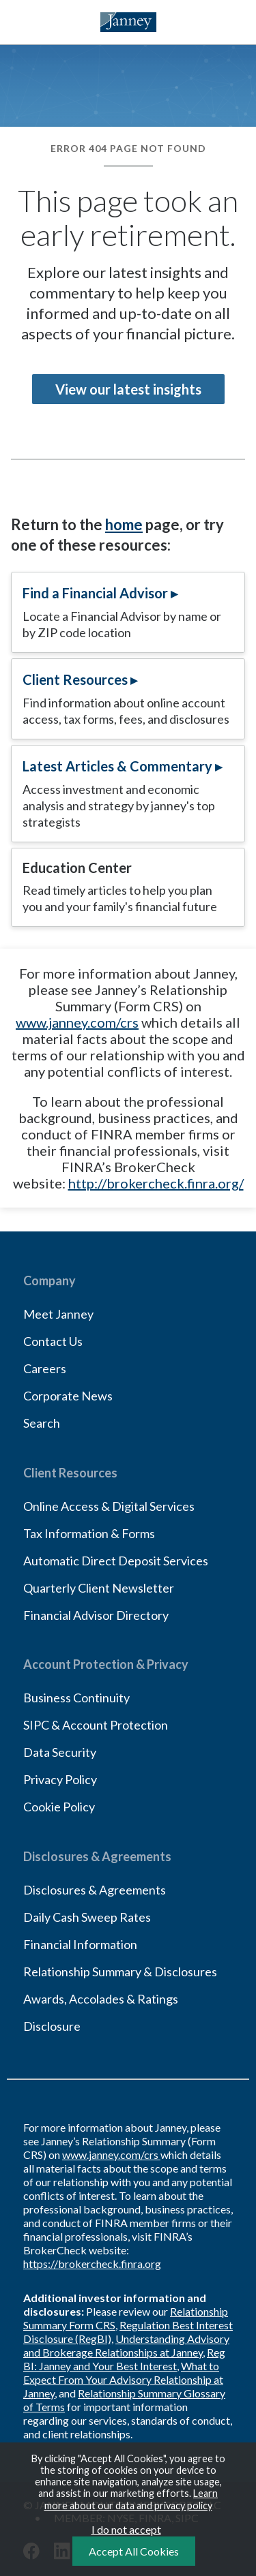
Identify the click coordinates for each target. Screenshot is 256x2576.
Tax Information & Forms (89, 1533)
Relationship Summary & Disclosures (120, 1971)
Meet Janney (58, 1313)
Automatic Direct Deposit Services (115, 1560)
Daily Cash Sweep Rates (87, 1917)
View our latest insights (128, 389)
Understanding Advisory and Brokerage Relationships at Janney (126, 2345)
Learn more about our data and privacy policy (131, 2499)
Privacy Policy (60, 1779)
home (124, 524)
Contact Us (53, 1341)
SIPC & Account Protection (95, 1724)
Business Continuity (76, 1697)
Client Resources (75, 679)
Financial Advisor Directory (96, 1615)
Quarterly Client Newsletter (98, 1587)
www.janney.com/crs (77, 1022)
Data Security (59, 1752)
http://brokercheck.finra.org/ (156, 1183)
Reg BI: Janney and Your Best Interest (124, 2359)
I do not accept (126, 2529)
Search (41, 1422)
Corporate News (68, 1395)
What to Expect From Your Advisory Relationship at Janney (123, 2379)
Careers (44, 1368)
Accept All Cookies (134, 2551)
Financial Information (80, 1944)
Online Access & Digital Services (109, 1506)
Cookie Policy (59, 1806)
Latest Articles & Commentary (117, 766)
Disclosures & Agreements (94, 1889)
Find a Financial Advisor (95, 593)
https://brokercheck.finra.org (92, 2263)
